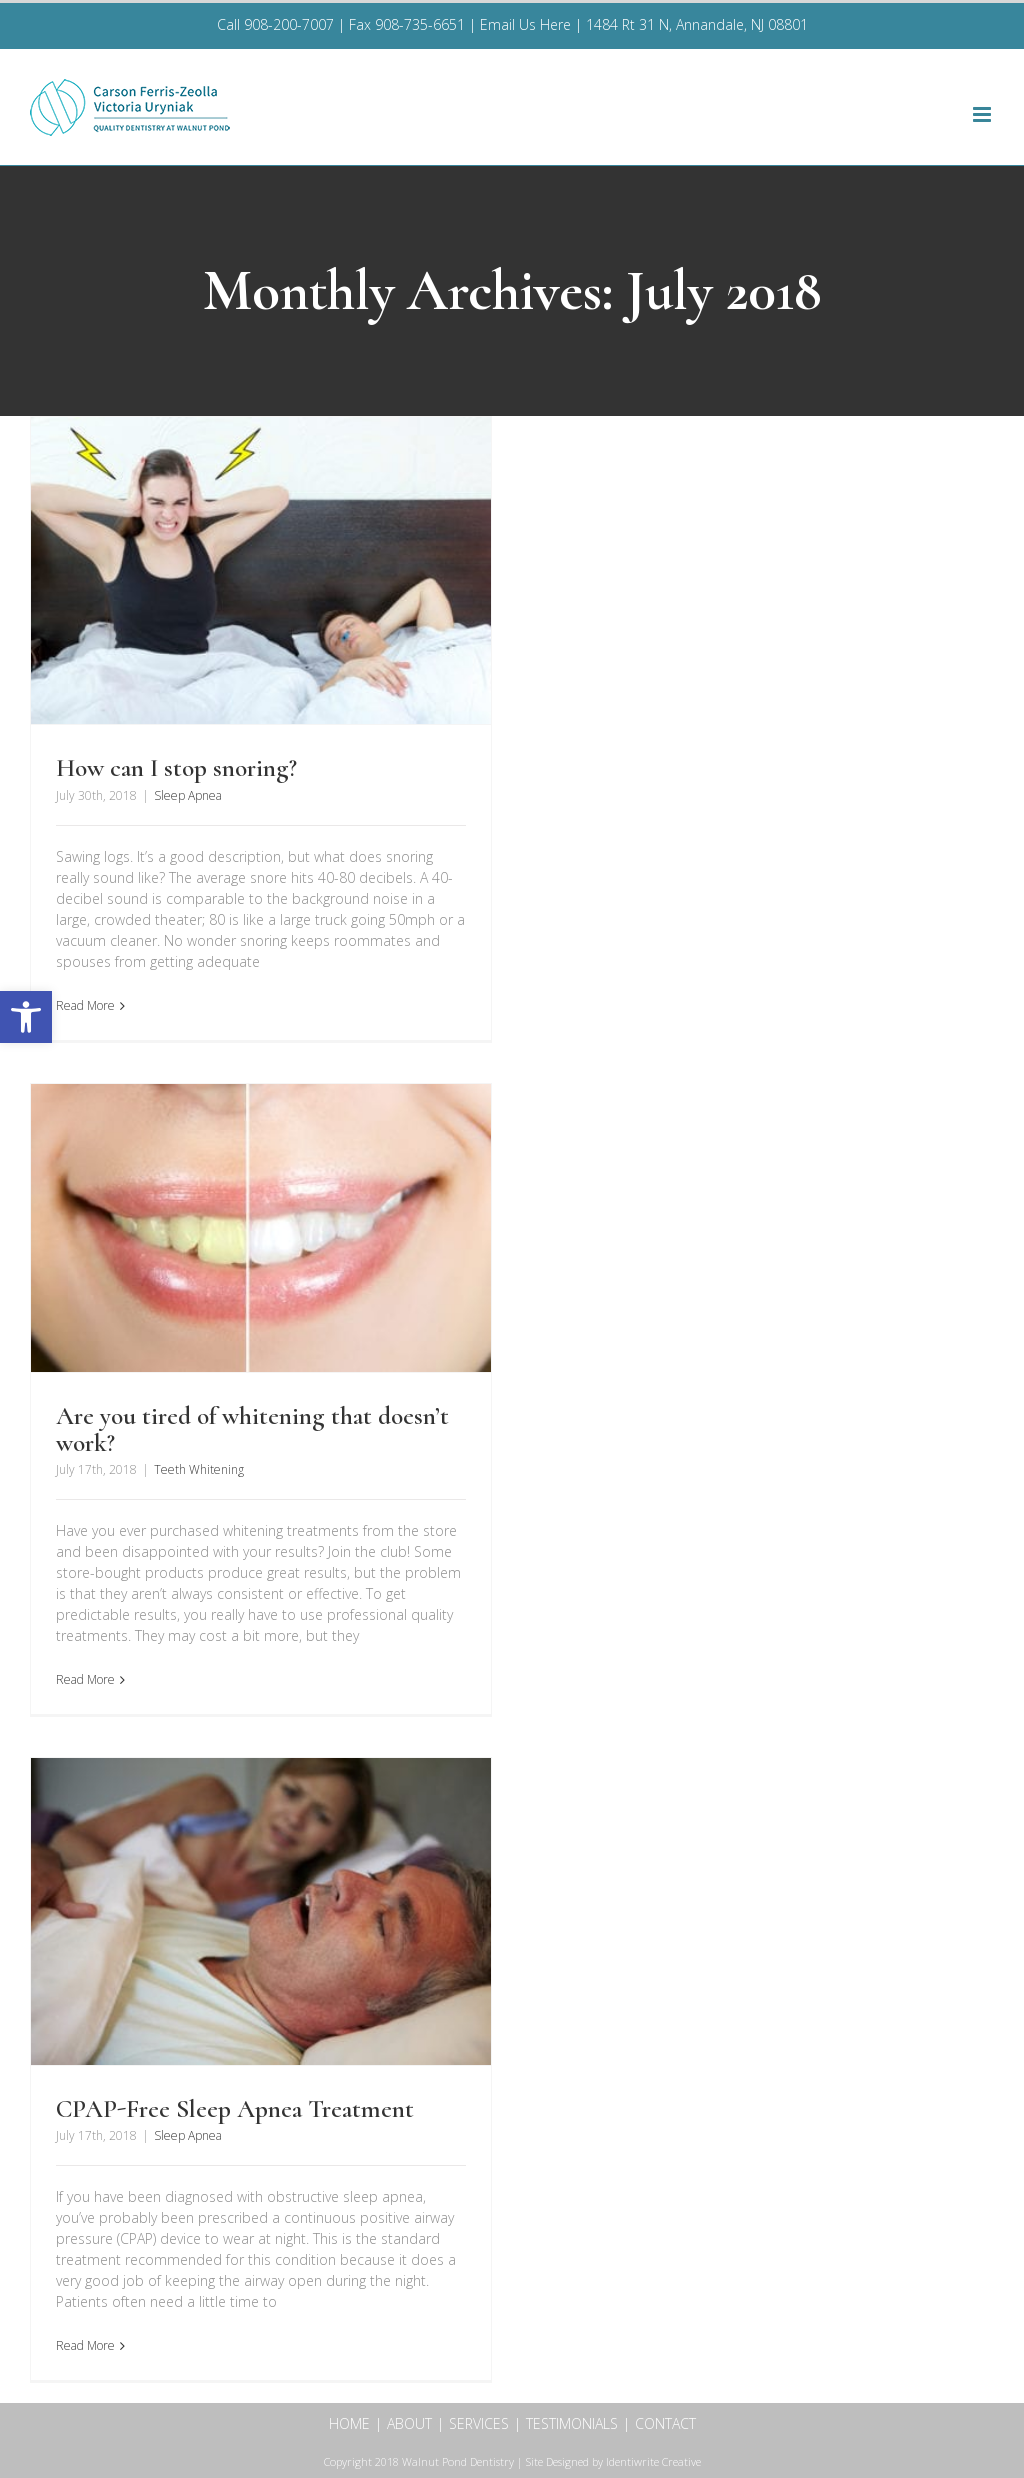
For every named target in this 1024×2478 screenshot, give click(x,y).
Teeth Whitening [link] (199, 1469)
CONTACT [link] (665, 2423)
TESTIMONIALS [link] (572, 2423)
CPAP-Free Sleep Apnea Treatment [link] (235, 2109)
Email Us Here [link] (525, 24)
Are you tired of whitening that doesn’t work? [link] (252, 1429)
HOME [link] (349, 2423)
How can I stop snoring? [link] (176, 768)
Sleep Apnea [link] (188, 795)
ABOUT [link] (409, 2423)
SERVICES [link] (479, 2423)
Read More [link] (85, 1005)
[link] (26, 1017)
